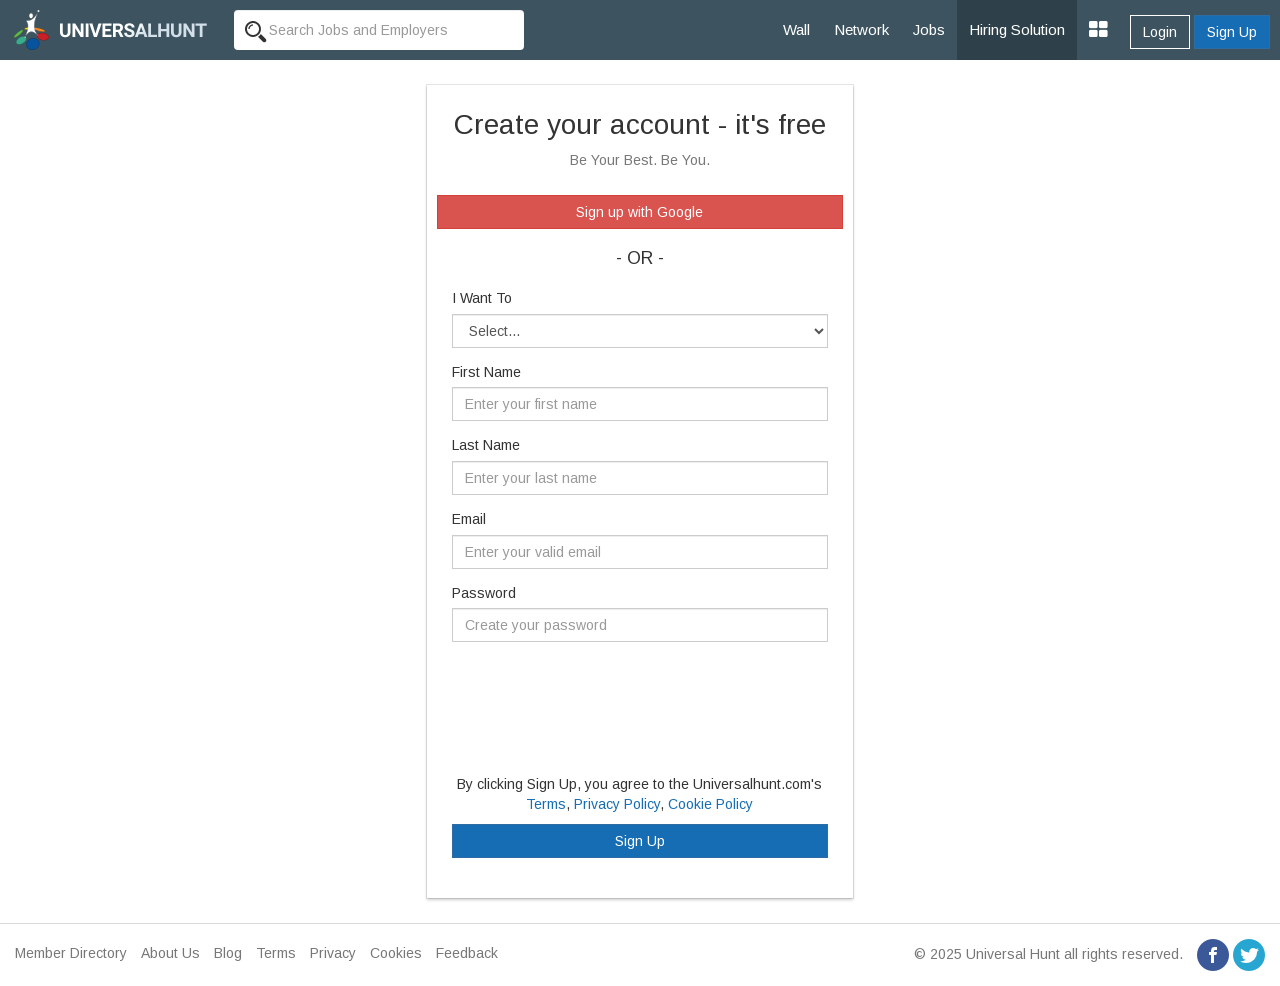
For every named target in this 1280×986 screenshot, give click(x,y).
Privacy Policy (617, 804)
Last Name (486, 445)
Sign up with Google (639, 212)
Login (1160, 32)
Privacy (333, 953)
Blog (228, 953)
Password (484, 593)
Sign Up (1232, 32)
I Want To (482, 298)
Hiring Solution (1017, 29)
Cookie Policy (710, 804)
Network (861, 29)
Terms (546, 804)
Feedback (467, 953)
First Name (486, 372)
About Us (170, 953)
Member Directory (71, 953)
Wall (796, 29)
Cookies (396, 953)
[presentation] (604, 696)
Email (469, 519)
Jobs (929, 29)
